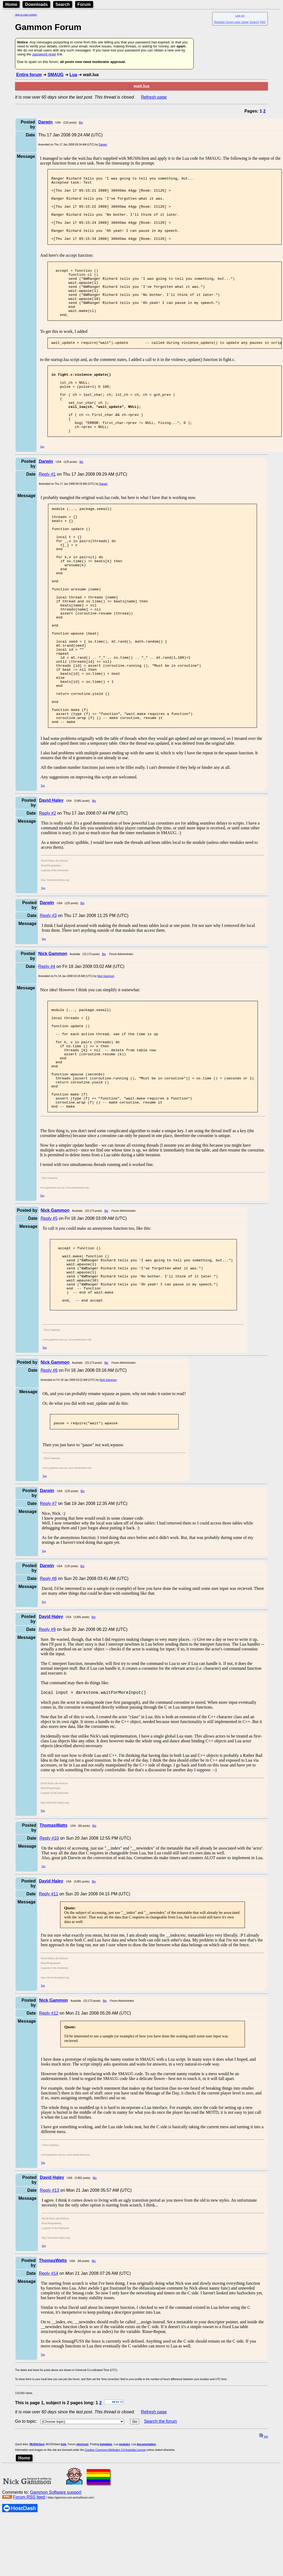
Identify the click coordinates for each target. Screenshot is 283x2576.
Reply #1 (47, 512)
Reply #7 (48, 1620)
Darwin (103, 144)
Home (11, 4)
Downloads (36, 4)
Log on (239, 15)
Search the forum (160, 2538)
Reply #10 (49, 1955)
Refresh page (154, 97)
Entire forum (29, 74)
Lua (73, 74)
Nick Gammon (105, 1057)
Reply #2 (47, 894)
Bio (81, 122)
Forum (84, 4)
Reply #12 (48, 2130)
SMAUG (55, 74)
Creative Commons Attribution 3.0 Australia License (115, 2567)
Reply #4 (46, 1047)
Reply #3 (48, 996)
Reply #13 (49, 2307)
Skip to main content (26, 14)
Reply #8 (48, 1695)
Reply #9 (47, 1746)
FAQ (263, 22)
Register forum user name (231, 22)
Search (63, 4)
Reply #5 (49, 1320)
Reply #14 (48, 2390)
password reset (44, 54)
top (263, 2553)
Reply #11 (48, 2011)
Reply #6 (49, 1485)
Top (42, 484)
